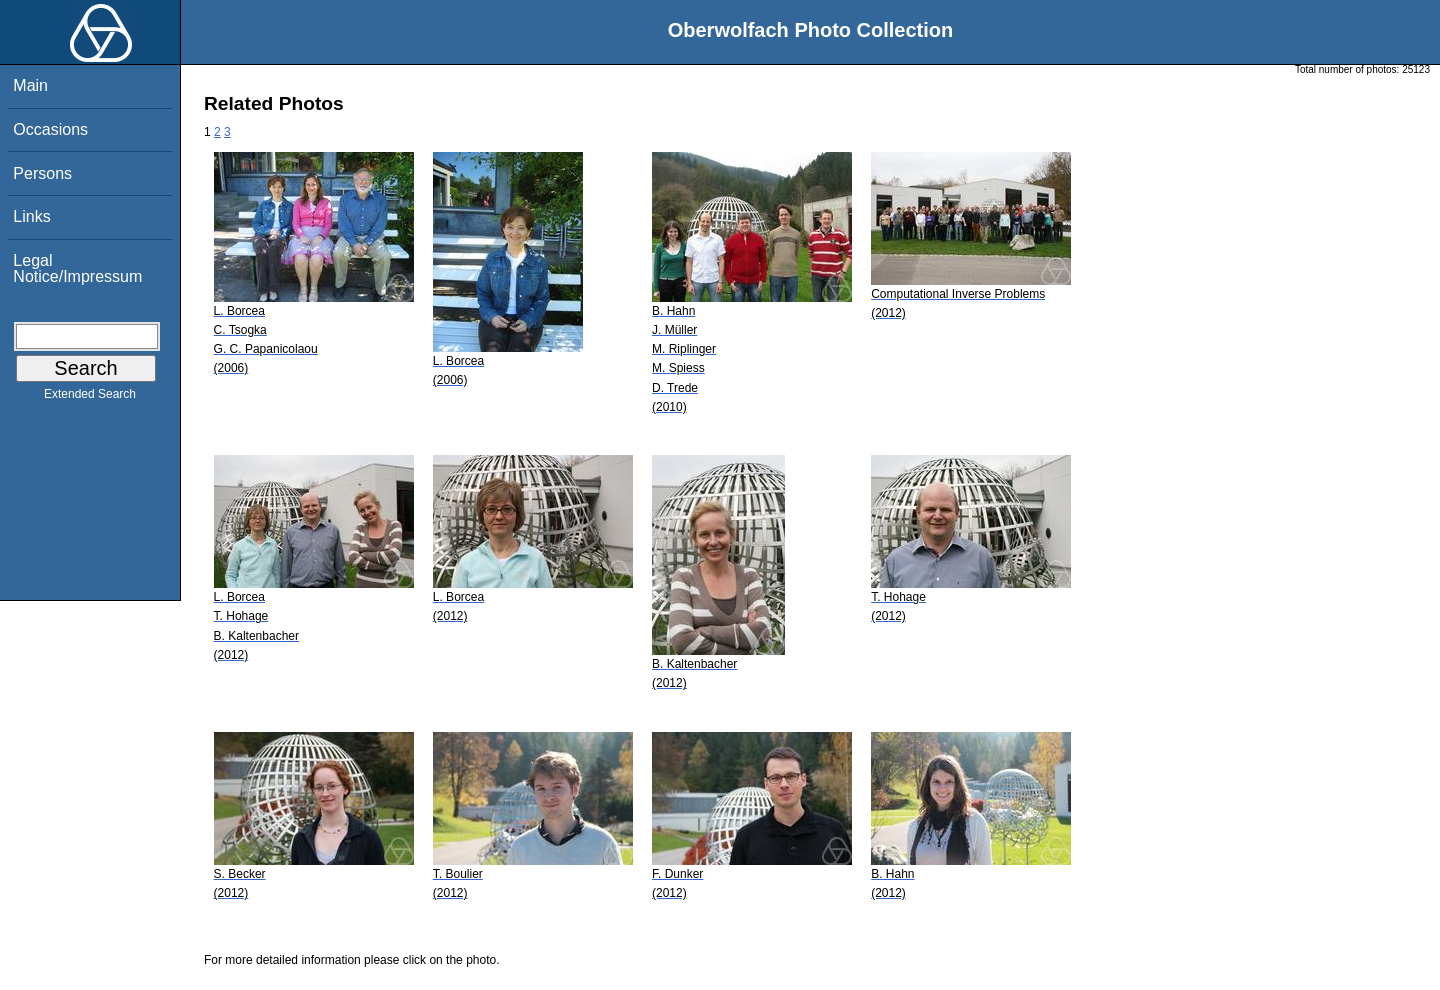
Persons (42, 173)
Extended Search (90, 398)
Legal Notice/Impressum (77, 268)
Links (31, 216)
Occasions (50, 129)
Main (30, 85)
